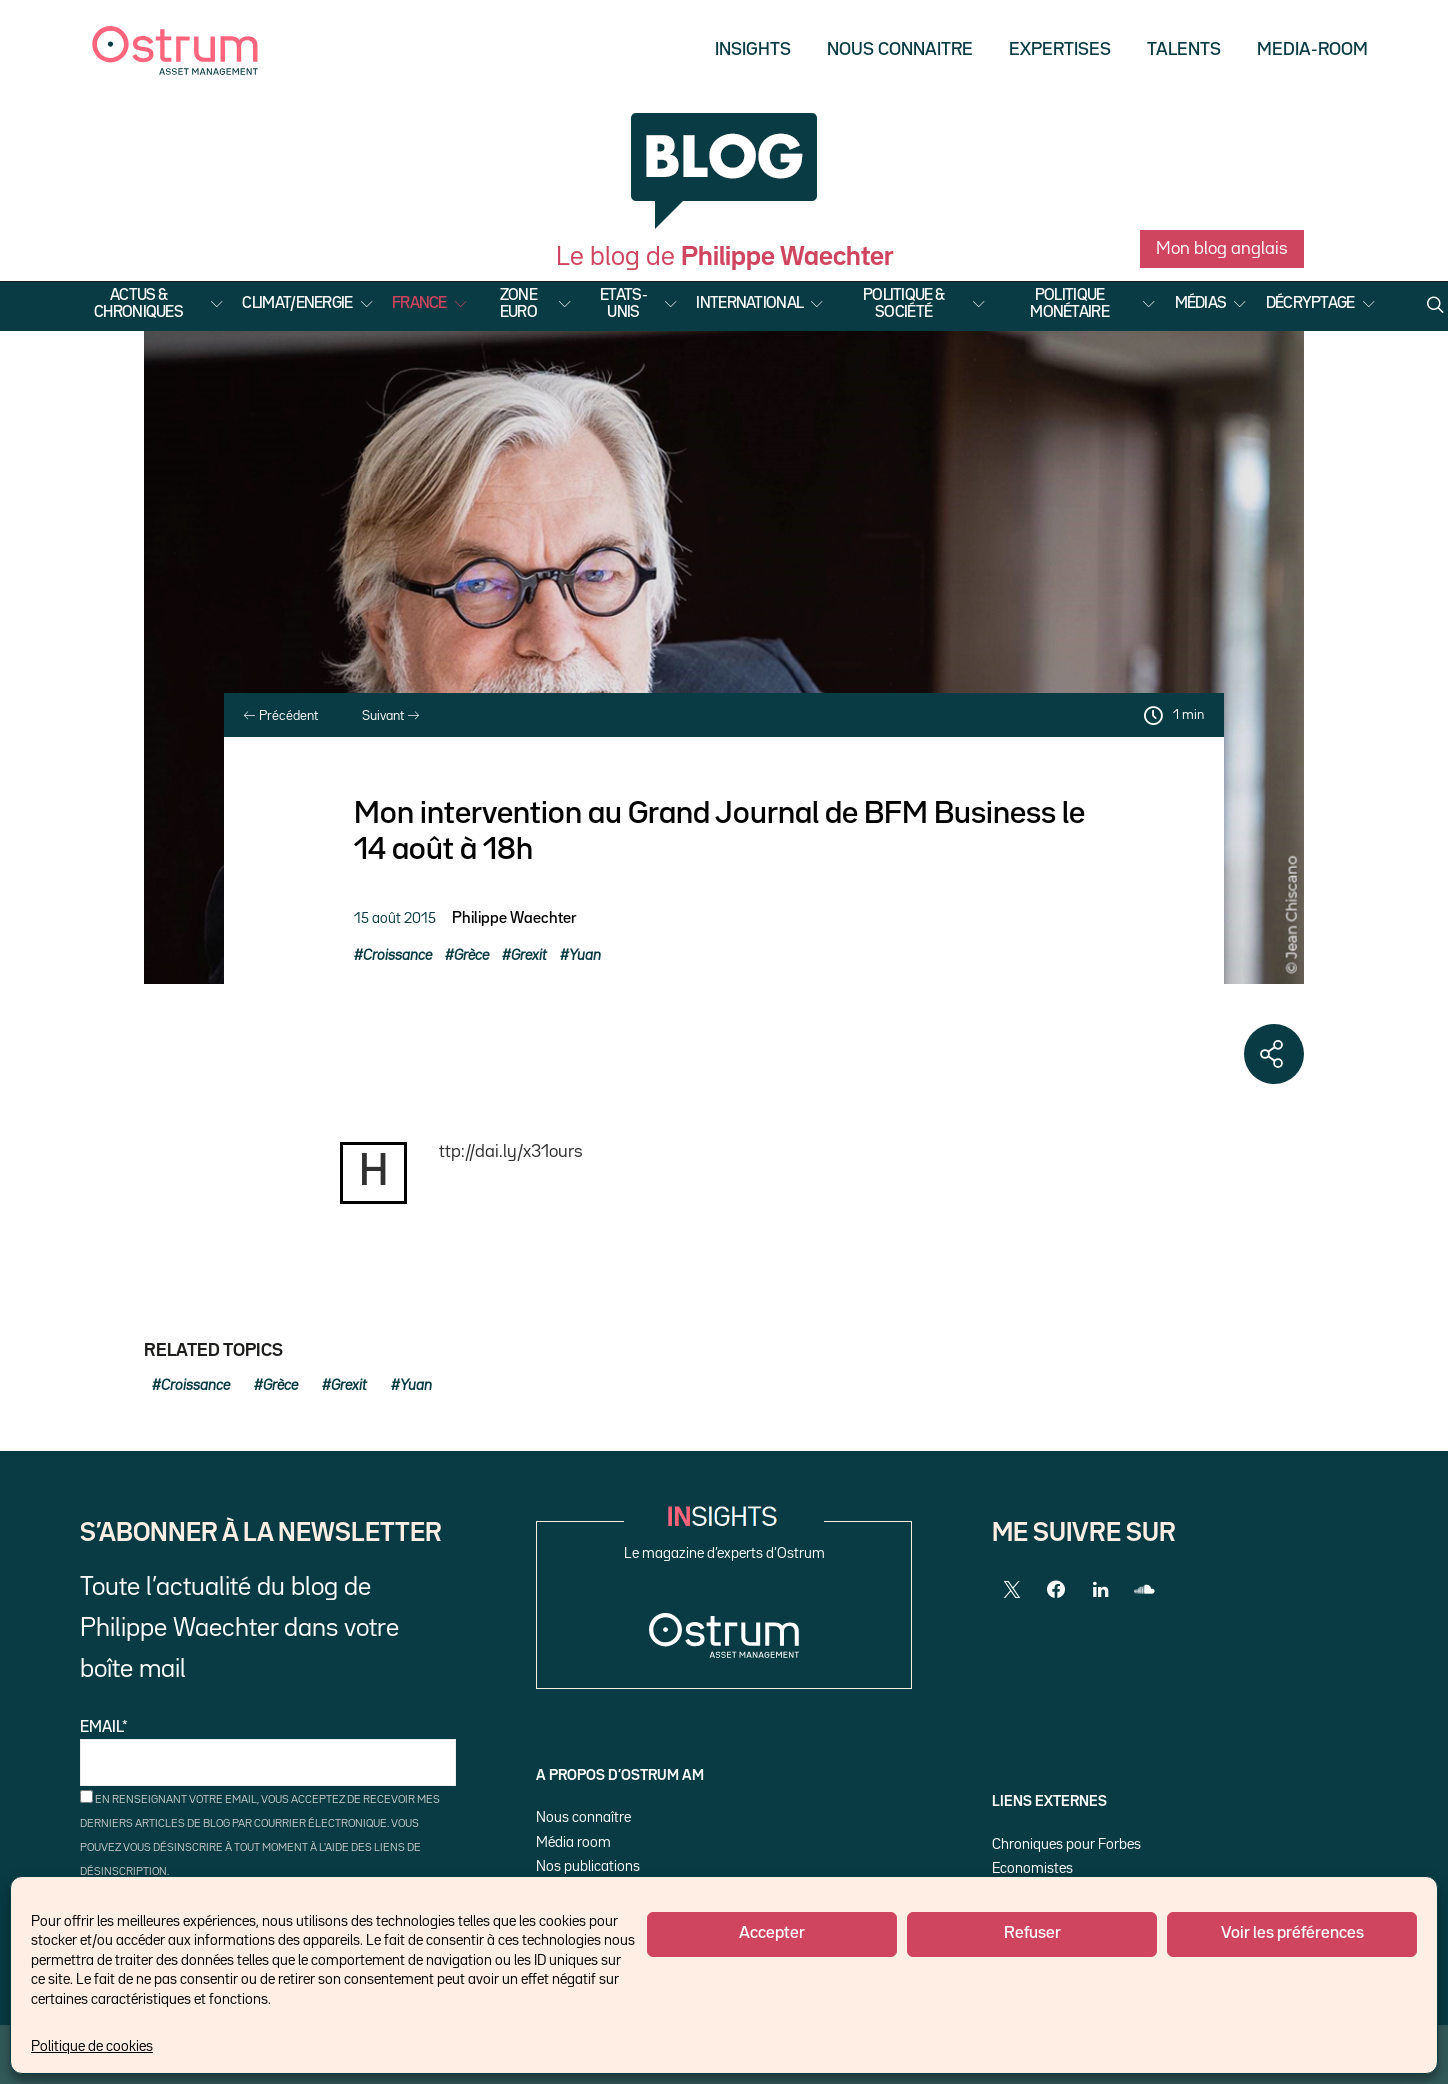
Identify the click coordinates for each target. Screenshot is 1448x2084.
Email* (268, 1753)
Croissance (397, 955)
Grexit (529, 955)
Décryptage (1310, 304)
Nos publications (588, 1866)
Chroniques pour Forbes (1066, 1844)
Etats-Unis (623, 304)
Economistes (1032, 1868)
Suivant (390, 716)
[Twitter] (1012, 1590)
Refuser (1032, 1933)
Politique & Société (903, 304)
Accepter (772, 1933)
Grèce (471, 955)
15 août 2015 (395, 918)
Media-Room (1312, 50)
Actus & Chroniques (138, 304)
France (419, 304)
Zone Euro (518, 304)
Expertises (1060, 50)
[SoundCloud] (1144, 1590)
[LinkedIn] (1100, 1590)
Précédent (281, 716)
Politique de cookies (92, 2046)
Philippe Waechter (514, 919)
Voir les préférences (1292, 1933)
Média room (573, 1842)
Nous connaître (583, 1817)
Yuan (585, 955)
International (749, 304)
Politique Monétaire (1069, 304)
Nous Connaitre (900, 50)
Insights (753, 50)
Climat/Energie (297, 304)
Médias (1201, 304)
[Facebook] (1056, 1590)
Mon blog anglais (1222, 249)
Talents (1184, 50)
